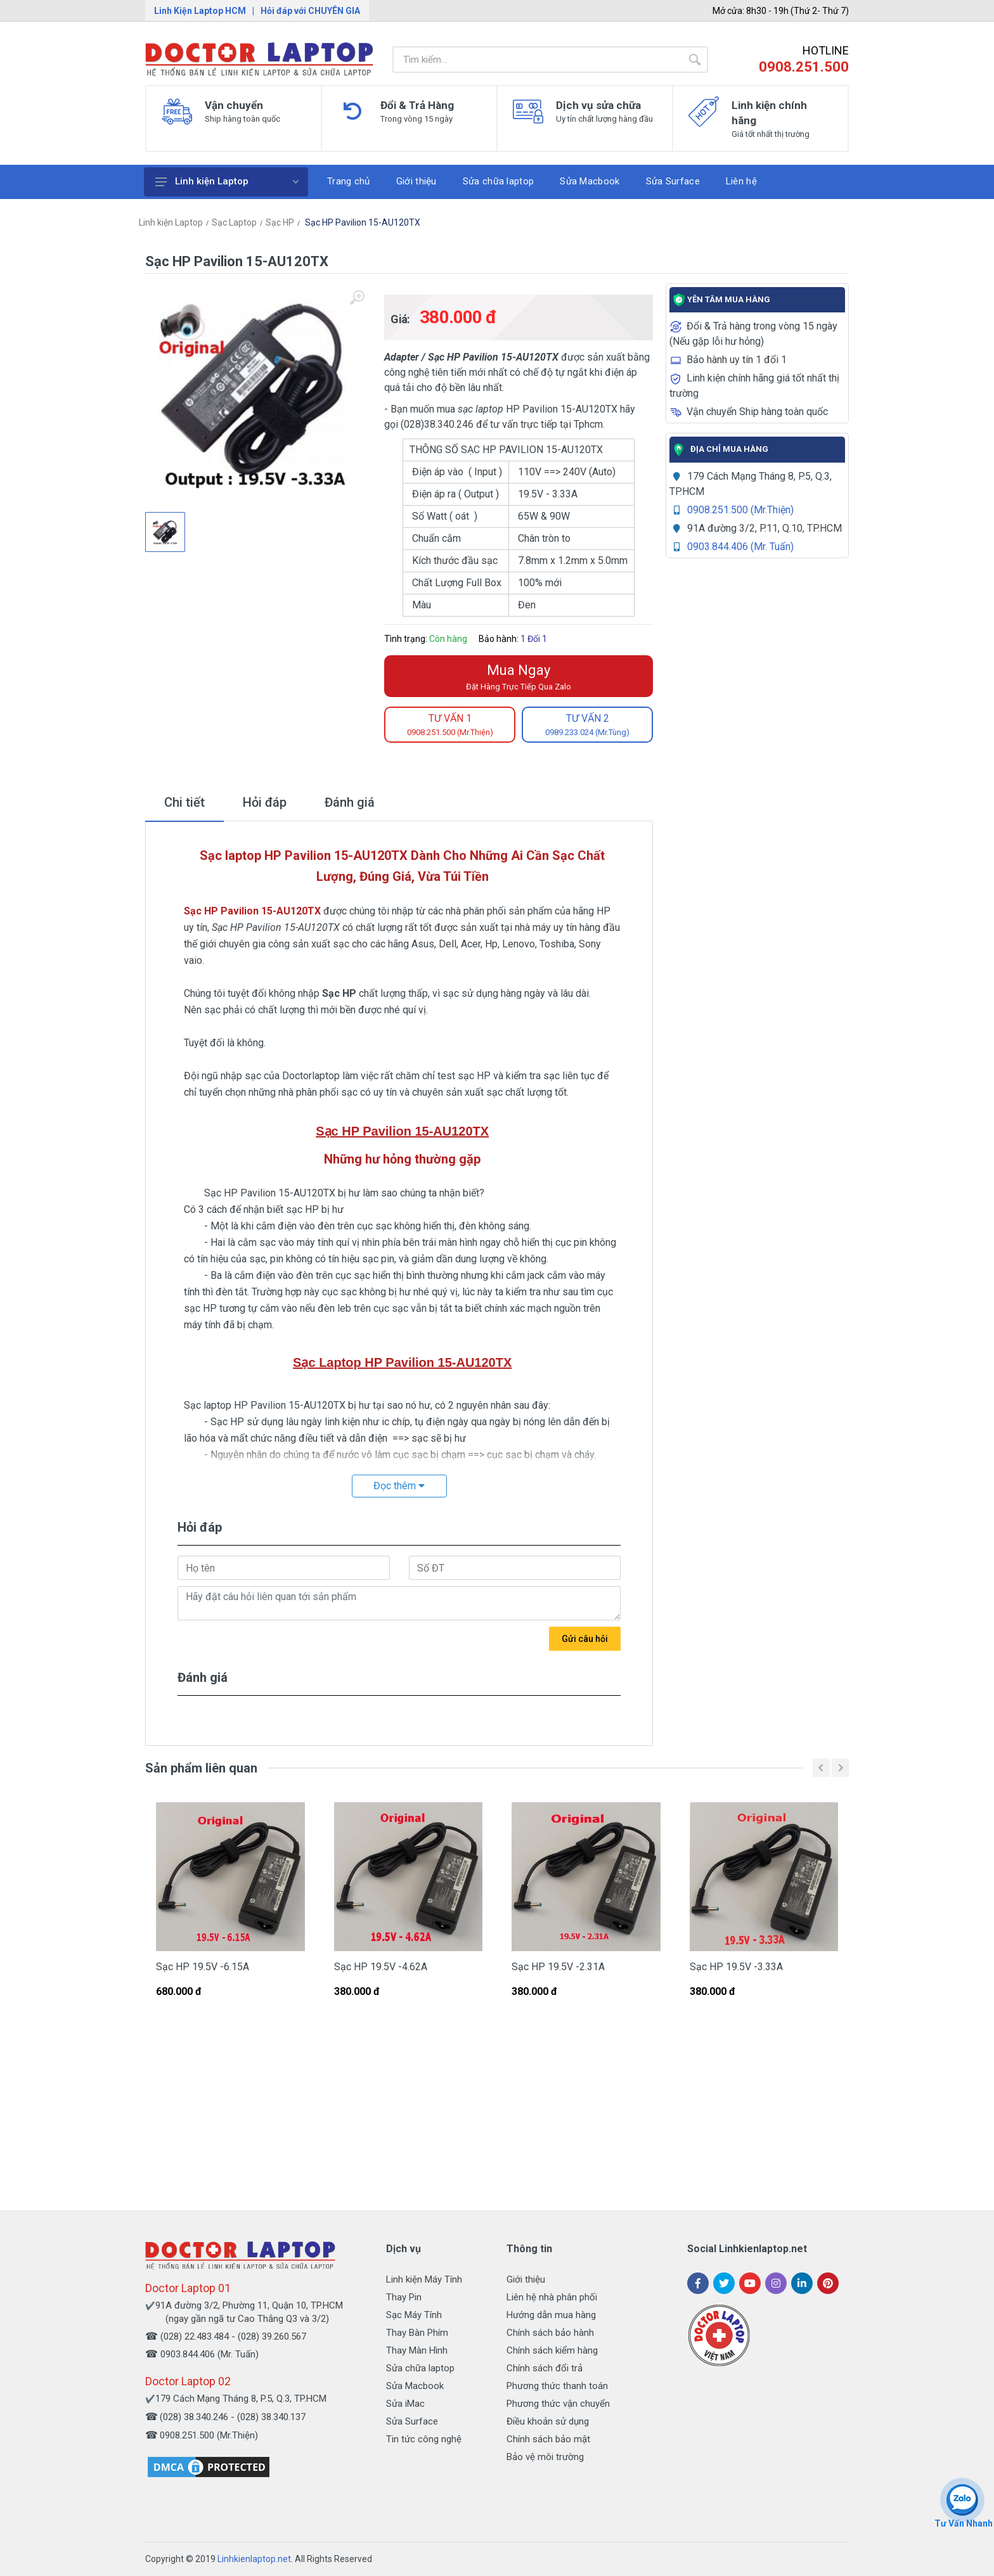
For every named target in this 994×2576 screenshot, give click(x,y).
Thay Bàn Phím (417, 2332)
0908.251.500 (804, 67)
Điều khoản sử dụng (548, 2421)
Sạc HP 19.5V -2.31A (558, 1967)
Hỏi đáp (265, 802)
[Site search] (536, 59)
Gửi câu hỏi (585, 1639)
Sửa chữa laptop (420, 2368)
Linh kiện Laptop (227, 181)
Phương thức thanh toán (557, 2386)
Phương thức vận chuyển (558, 2403)
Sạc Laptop (234, 222)
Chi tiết (184, 802)
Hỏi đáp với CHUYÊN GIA (310, 10)
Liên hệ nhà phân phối (552, 2297)
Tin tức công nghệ (424, 2439)
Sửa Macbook (415, 2386)
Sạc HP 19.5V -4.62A (380, 1967)
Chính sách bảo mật (548, 2439)
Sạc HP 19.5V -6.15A (202, 1967)
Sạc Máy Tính (414, 2315)
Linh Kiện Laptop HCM (200, 10)
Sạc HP (280, 222)
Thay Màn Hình (417, 2350)
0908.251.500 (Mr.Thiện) (740, 510)
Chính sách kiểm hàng (552, 2350)
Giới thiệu (526, 2279)
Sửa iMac (405, 2403)
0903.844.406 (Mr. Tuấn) (740, 547)
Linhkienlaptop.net (254, 2559)
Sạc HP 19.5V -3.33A (736, 1967)
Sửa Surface (412, 2421)
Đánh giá (350, 802)
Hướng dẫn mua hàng (551, 2315)
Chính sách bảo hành (550, 2332)
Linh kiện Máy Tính (424, 2279)
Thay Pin (404, 2297)
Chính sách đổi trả (545, 2368)
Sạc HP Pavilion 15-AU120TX (361, 222)
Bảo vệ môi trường (545, 2457)
